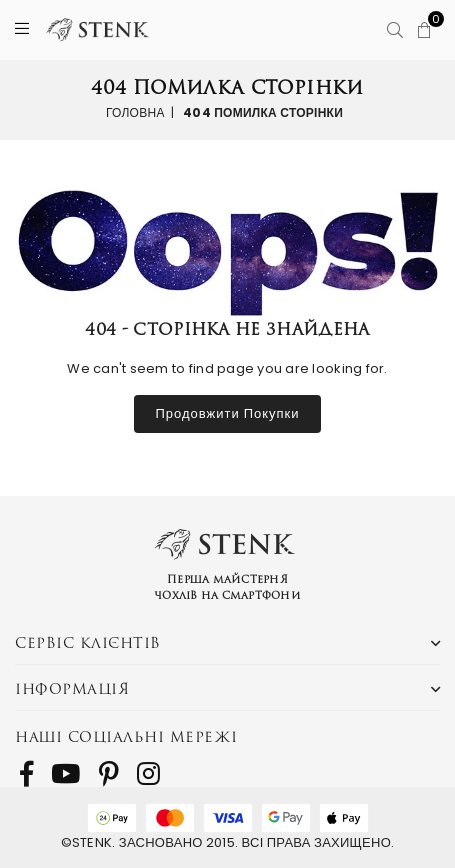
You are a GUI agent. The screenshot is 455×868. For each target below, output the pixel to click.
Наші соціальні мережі (126, 736)
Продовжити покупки (227, 413)
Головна (135, 111)
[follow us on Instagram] (148, 774)
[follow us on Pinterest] (109, 774)
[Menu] (22, 29)
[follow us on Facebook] (26, 774)
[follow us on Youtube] (65, 774)
